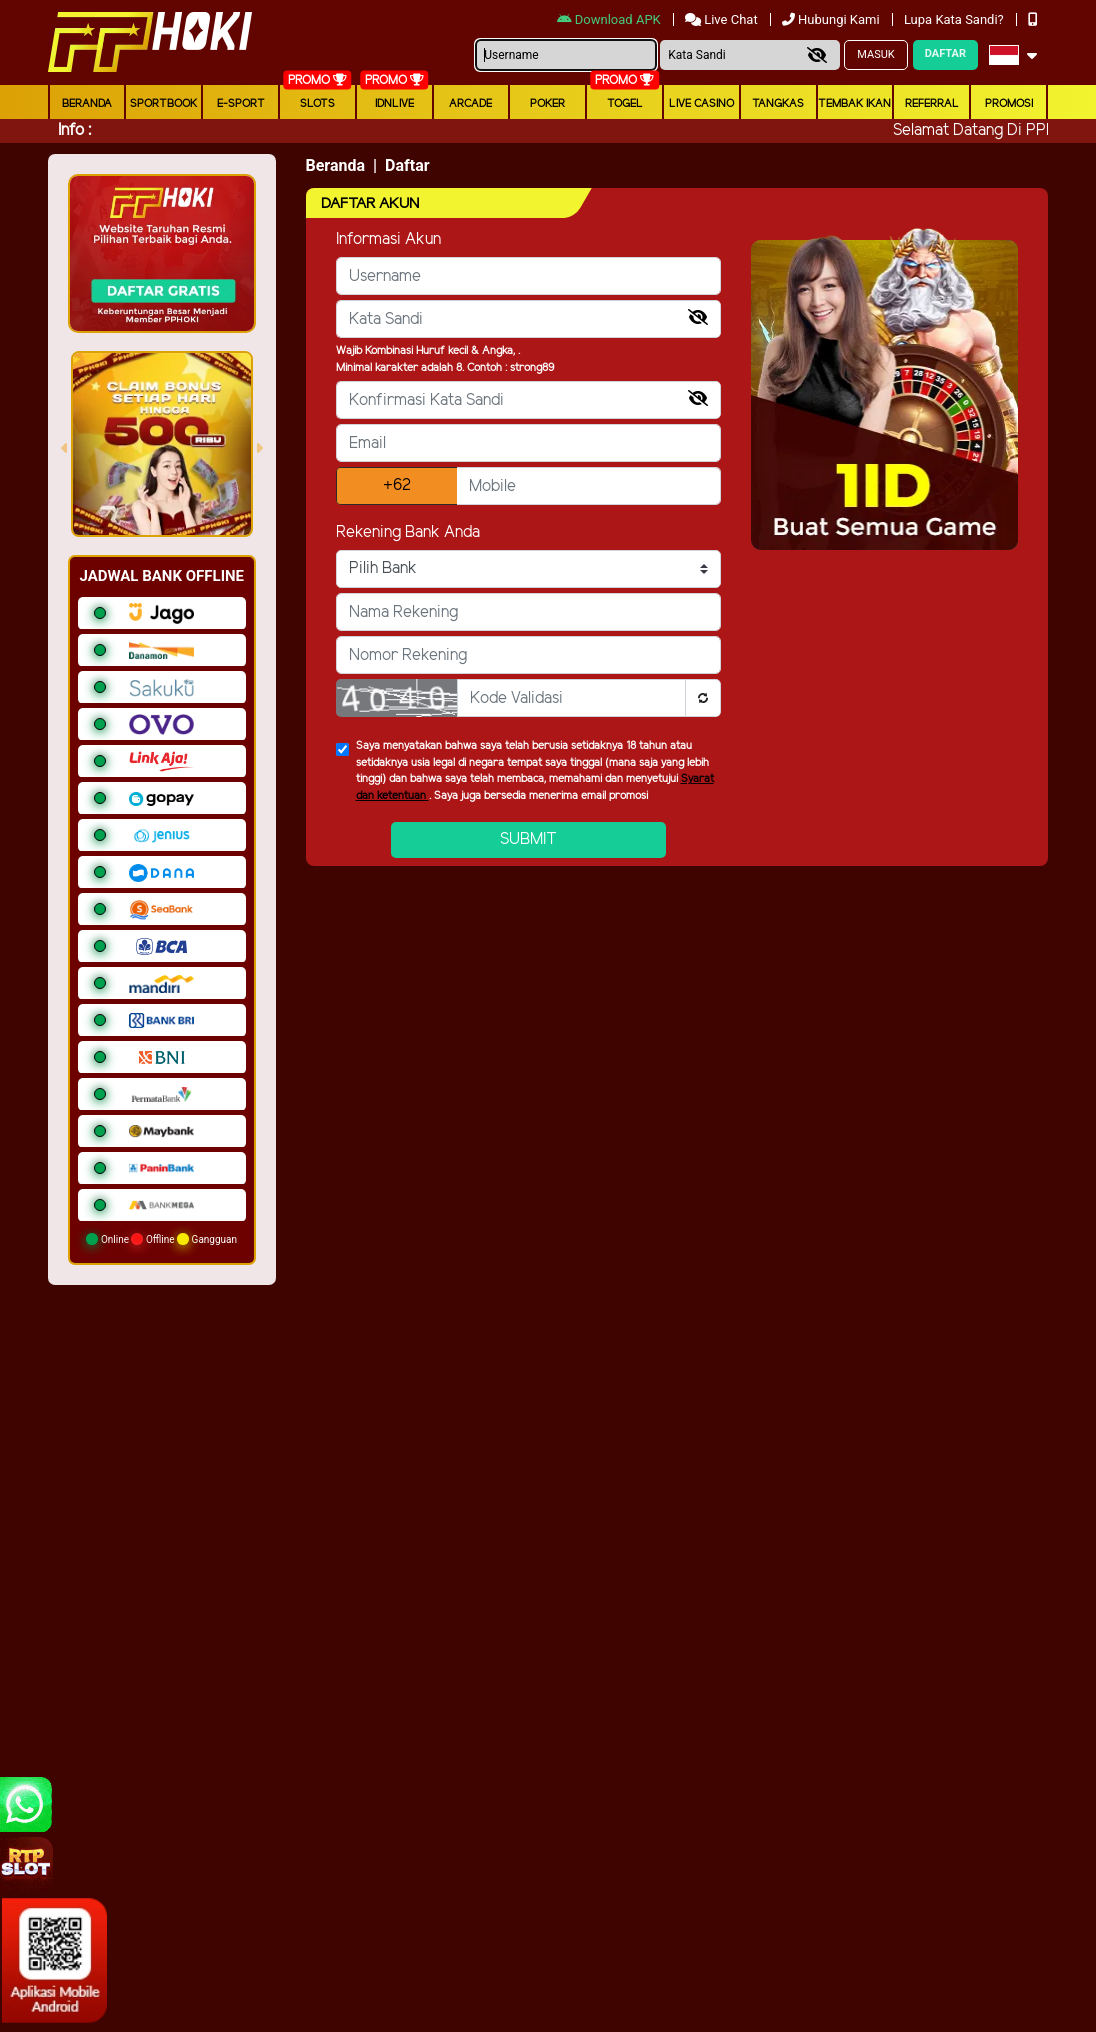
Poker (547, 104)
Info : (74, 130)
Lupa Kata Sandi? (955, 19)
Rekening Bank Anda (408, 532)
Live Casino (701, 104)
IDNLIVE (394, 104)
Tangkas (778, 104)
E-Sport (241, 104)
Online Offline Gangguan (161, 1239)
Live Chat (723, 19)
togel (625, 104)
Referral (932, 104)
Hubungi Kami (832, 19)
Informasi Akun (388, 239)
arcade (470, 104)
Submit (528, 839)
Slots (317, 104)
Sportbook (163, 104)
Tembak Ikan (854, 104)
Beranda (87, 104)
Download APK (610, 19)
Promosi (1009, 104)
